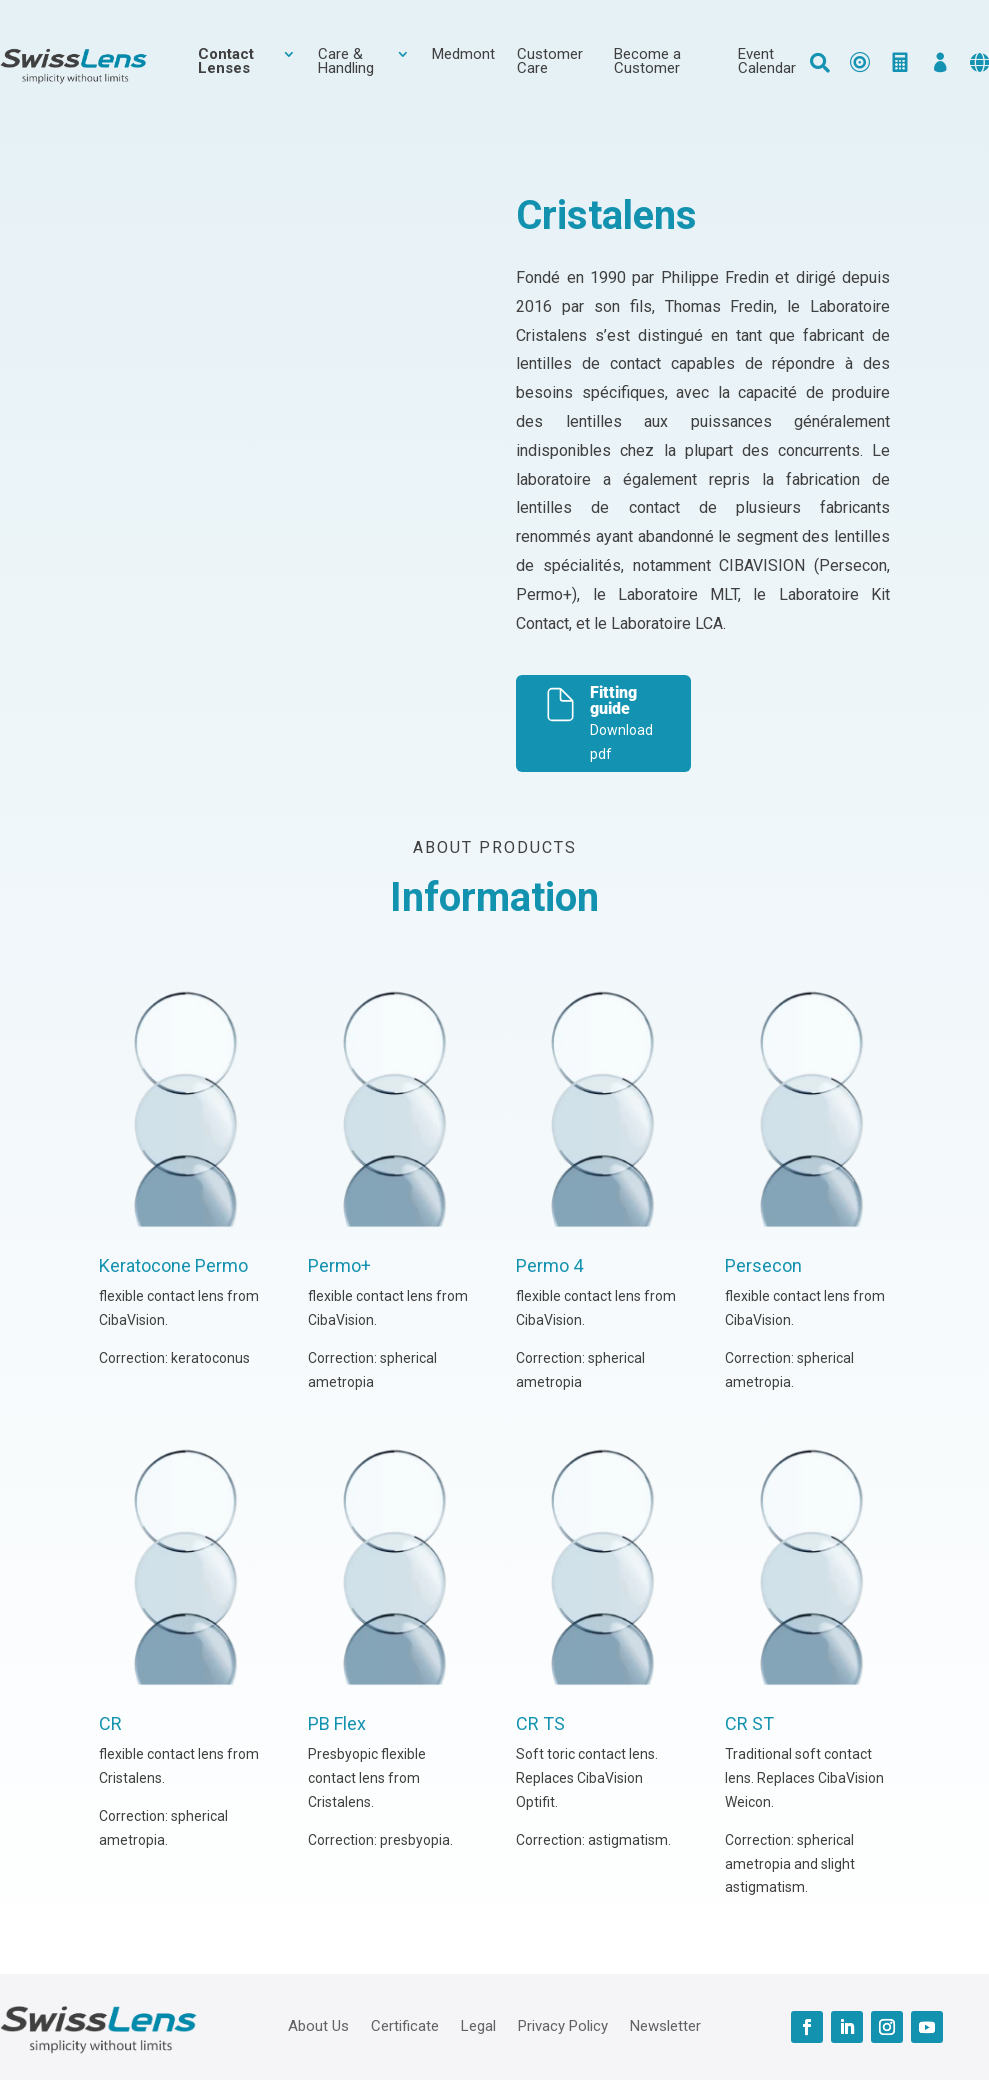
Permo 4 (549, 1265)
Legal (478, 2025)
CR (110, 1723)
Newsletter (665, 2025)
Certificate (405, 2025)
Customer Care (550, 62)
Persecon (763, 1265)
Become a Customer (647, 62)
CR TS (540, 1723)
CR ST (749, 1723)
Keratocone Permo (173, 1265)
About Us (318, 2025)
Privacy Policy (563, 2025)
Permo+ (339, 1265)
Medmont (463, 55)
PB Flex (337, 1723)
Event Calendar (767, 62)
